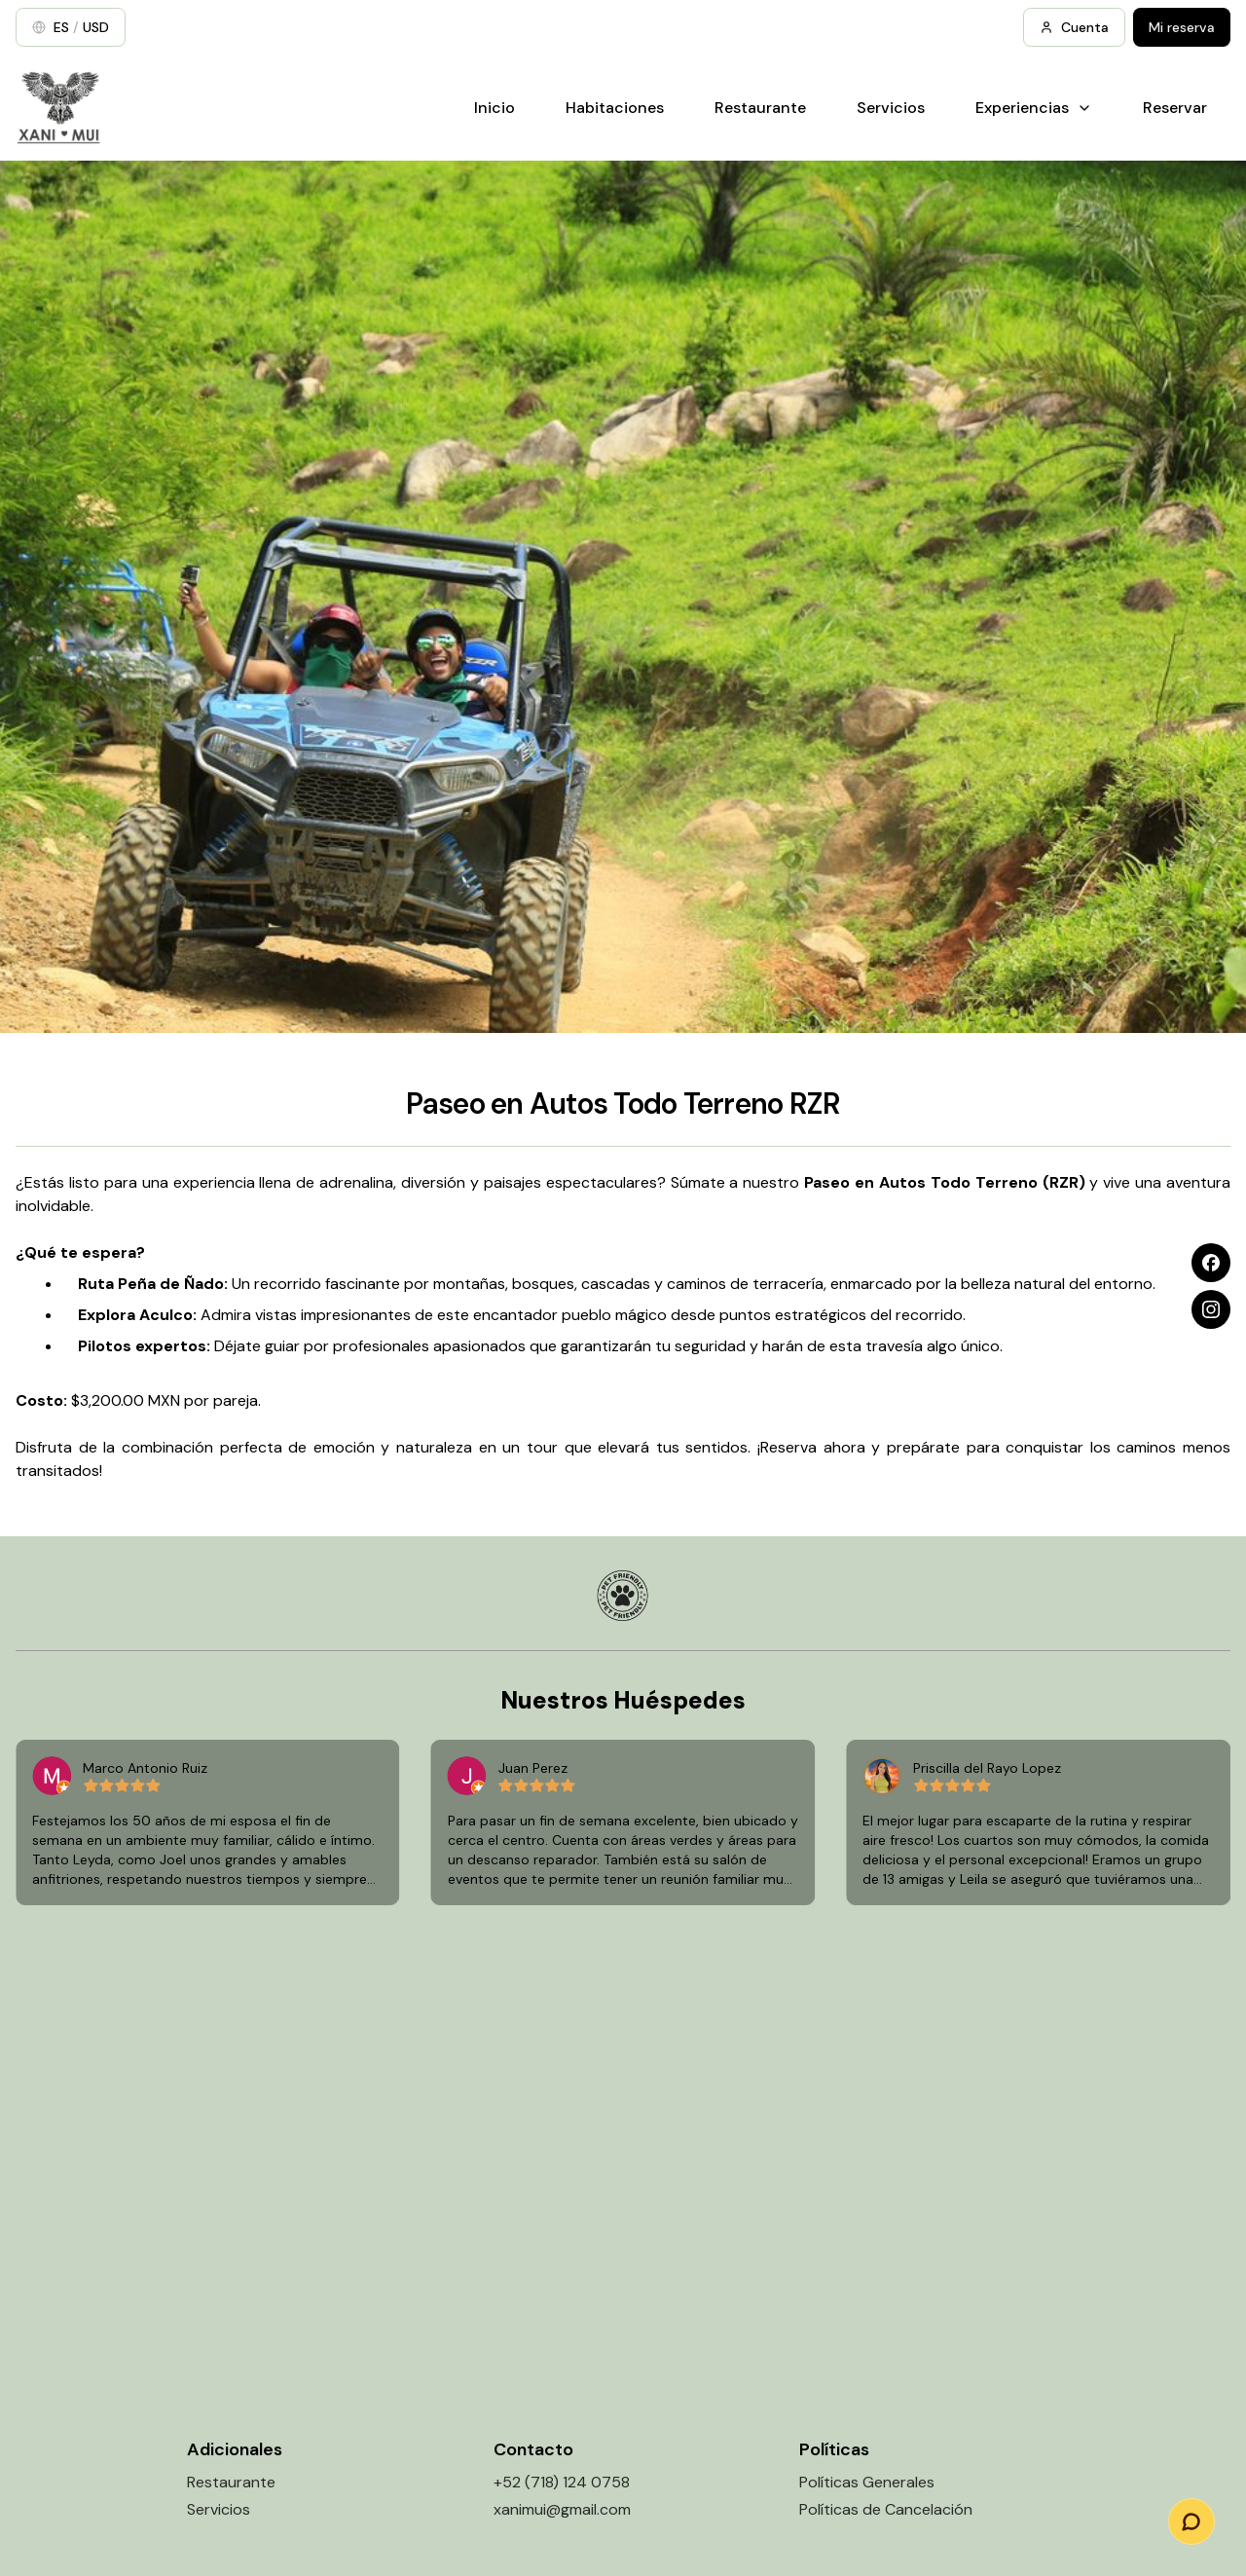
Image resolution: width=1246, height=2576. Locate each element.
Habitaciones (615, 107)
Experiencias (1033, 107)
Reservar (1175, 107)
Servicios (891, 107)
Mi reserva (1182, 27)
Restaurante (760, 107)
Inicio (494, 107)
